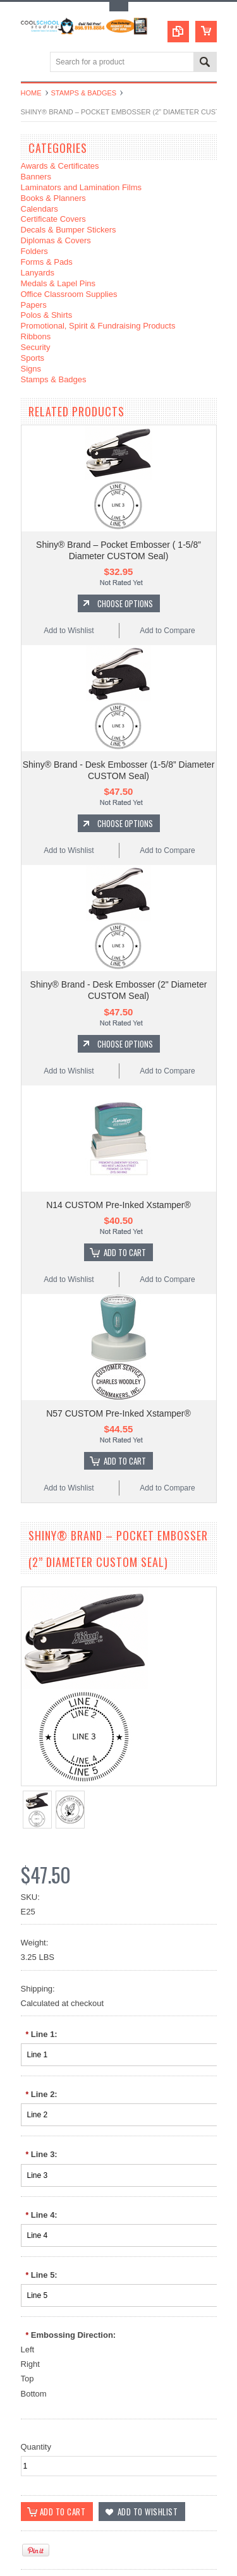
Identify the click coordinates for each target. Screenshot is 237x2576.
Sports (33, 358)
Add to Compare (167, 630)
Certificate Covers (53, 219)
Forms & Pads (47, 262)
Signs (31, 368)
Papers (34, 305)
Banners (36, 176)
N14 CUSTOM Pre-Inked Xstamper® (118, 1205)
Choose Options (125, 603)
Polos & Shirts (47, 315)
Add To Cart (125, 1252)
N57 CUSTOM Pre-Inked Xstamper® (118, 1413)
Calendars (39, 209)
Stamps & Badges (84, 93)
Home (31, 93)
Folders (34, 251)
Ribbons (36, 336)
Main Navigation (32, 63)
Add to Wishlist (69, 630)
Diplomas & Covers (56, 240)
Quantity (36, 2447)
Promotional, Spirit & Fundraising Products (98, 325)
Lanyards (37, 272)
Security (36, 347)
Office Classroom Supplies (69, 294)
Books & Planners (53, 198)
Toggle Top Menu (118, 6)
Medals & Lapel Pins (58, 283)
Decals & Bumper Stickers (68, 229)
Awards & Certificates (60, 166)
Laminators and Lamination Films (81, 187)
